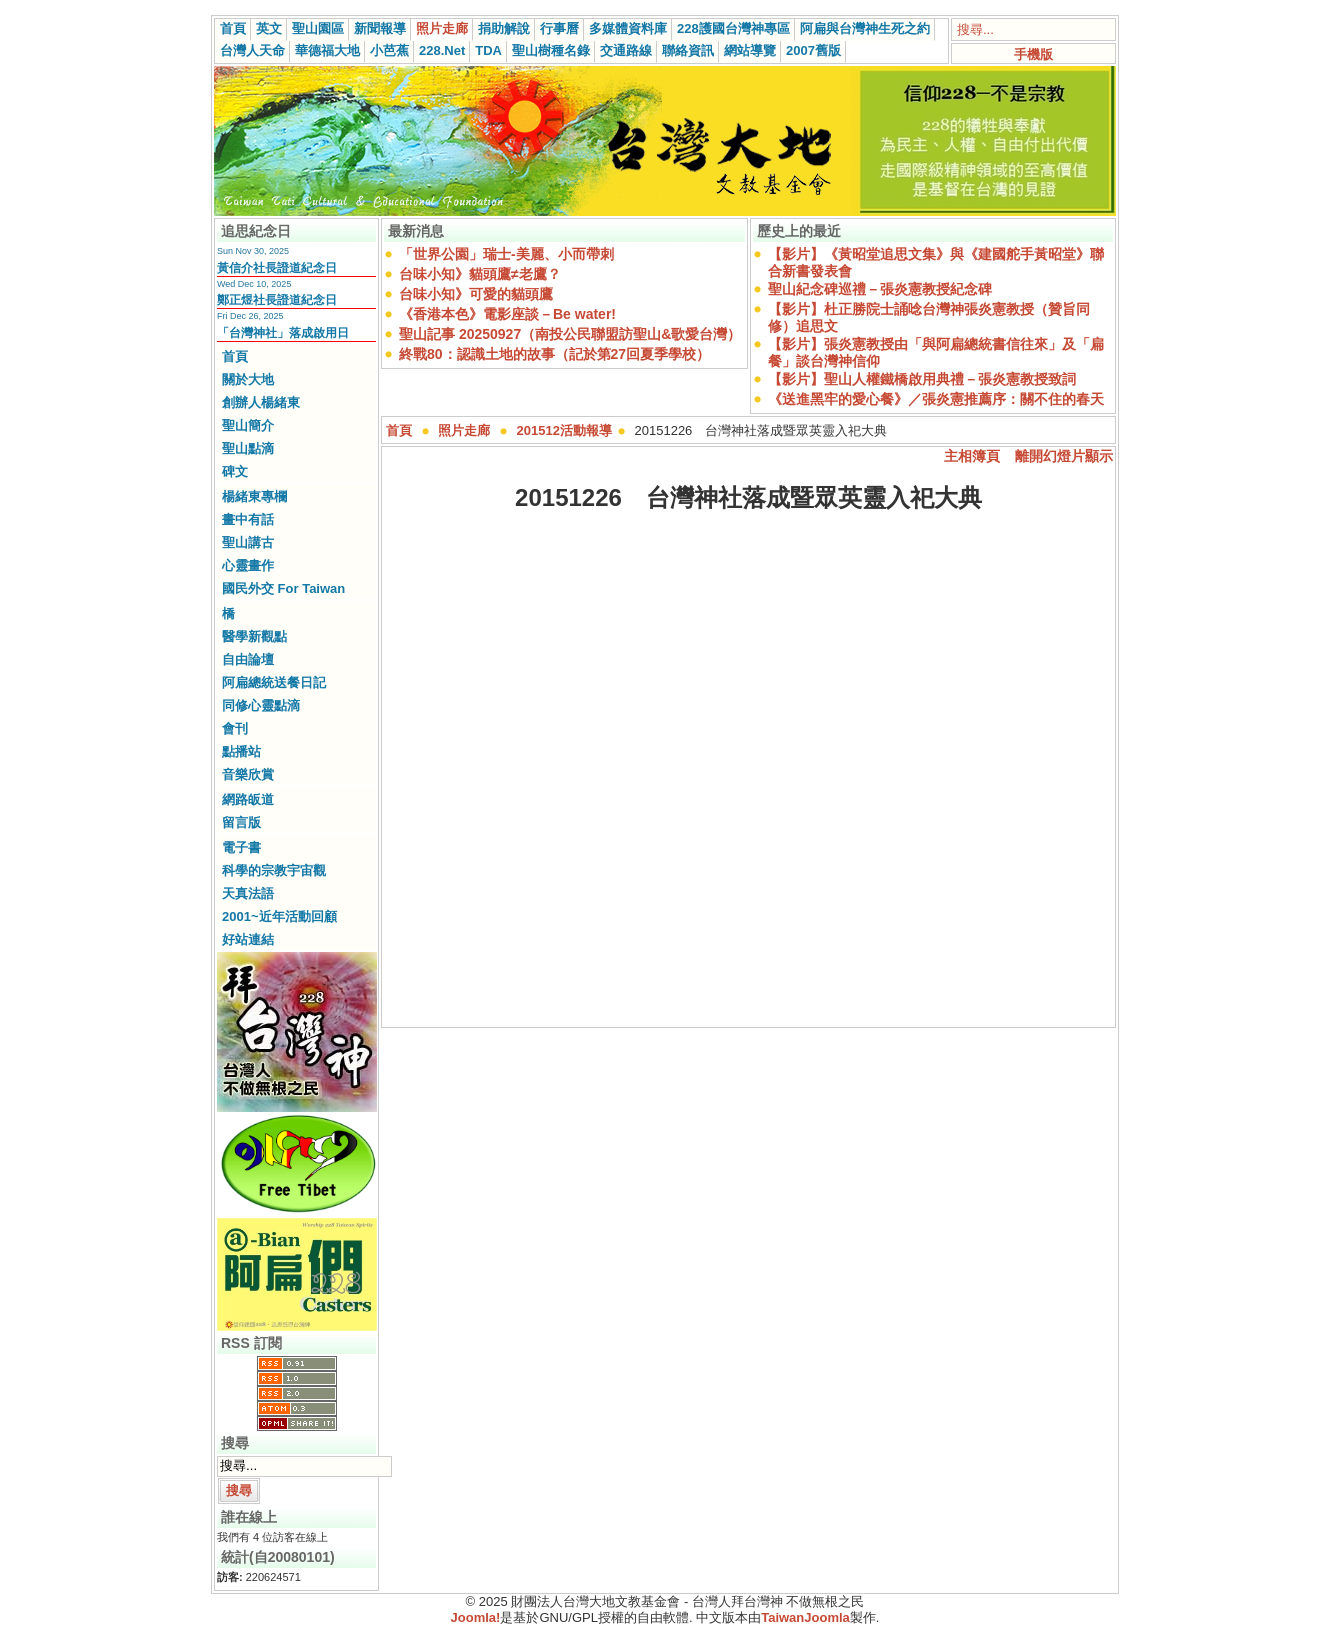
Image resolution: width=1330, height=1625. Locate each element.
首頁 (233, 28)
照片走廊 (442, 28)
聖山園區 (318, 28)
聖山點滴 (248, 448)
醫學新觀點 (254, 636)
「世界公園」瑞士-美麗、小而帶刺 (506, 254)
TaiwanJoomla (805, 1617)
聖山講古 (248, 542)
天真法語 (248, 893)
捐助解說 (504, 28)
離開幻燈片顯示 (1064, 456)
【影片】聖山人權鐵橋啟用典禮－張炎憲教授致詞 (922, 379)
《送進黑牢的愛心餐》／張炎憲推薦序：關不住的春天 (936, 399)
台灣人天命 (252, 50)
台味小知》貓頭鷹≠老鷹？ (480, 274)
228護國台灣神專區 (733, 28)
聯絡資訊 (688, 50)
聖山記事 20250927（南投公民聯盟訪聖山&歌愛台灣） (570, 334)
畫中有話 (248, 519)
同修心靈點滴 (261, 705)
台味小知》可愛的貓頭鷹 (476, 294)
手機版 (1033, 54)
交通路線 (626, 50)
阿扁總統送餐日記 (274, 682)
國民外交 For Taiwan (283, 588)
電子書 (241, 847)
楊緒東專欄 (254, 496)
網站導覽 (750, 50)
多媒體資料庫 (628, 28)
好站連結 (248, 939)
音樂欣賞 (248, 774)
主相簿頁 (972, 456)
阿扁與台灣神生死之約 (865, 28)
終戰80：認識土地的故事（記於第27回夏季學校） (554, 354)
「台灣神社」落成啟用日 (283, 333)
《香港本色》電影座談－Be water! (507, 314)
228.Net (442, 50)
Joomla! (476, 1617)
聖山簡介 (248, 425)
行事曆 (559, 28)
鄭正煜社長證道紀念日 (277, 300)
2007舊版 (813, 50)
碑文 (235, 471)
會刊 (235, 728)
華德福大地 (327, 50)
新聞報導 (380, 28)
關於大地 (248, 379)
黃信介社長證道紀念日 (277, 268)
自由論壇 (248, 659)
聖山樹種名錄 (551, 50)
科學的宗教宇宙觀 (274, 870)
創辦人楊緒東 (261, 402)
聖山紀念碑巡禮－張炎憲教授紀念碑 (880, 289)
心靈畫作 (248, 565)
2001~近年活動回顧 (279, 916)
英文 (269, 28)
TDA (488, 50)
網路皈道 (248, 799)
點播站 (241, 751)
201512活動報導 (564, 430)
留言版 (241, 822)
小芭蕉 (389, 50)
